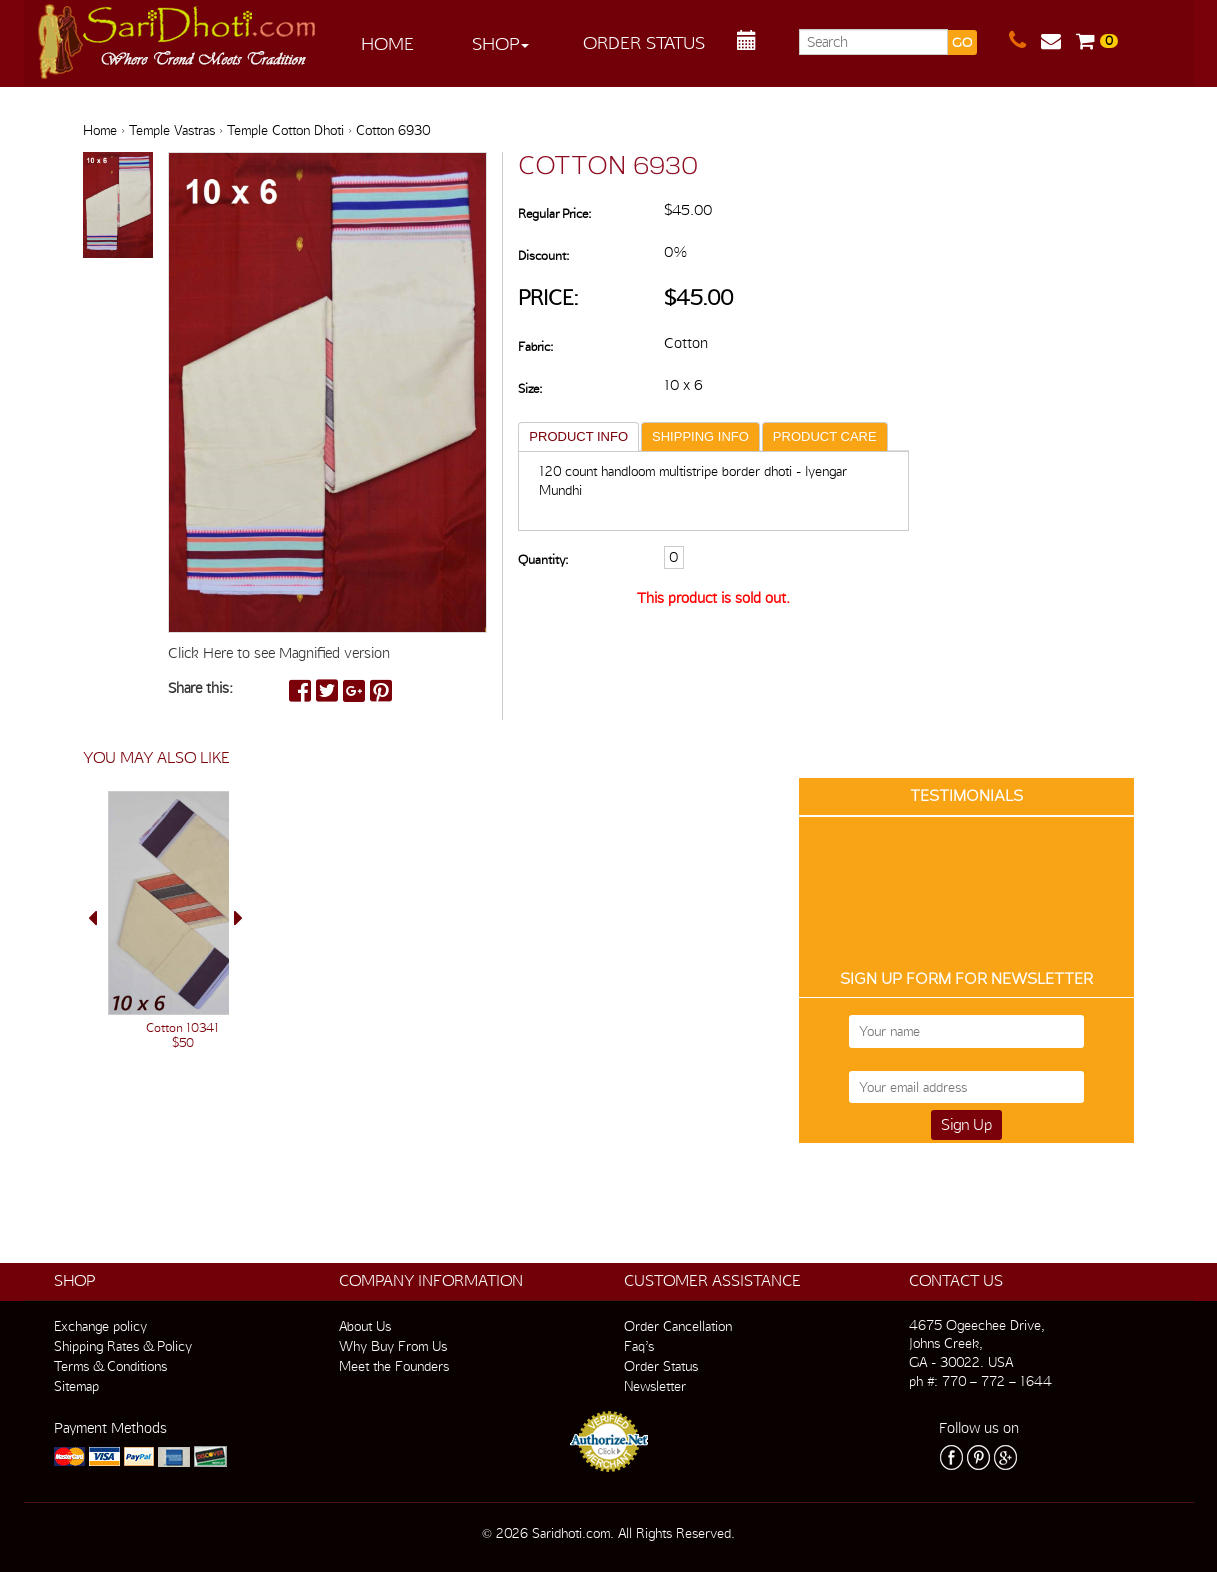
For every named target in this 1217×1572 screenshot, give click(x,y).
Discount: (543, 255)
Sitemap (76, 1386)
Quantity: (543, 559)
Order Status (644, 42)
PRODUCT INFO (578, 436)
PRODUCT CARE (825, 436)
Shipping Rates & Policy (123, 1346)
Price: (548, 297)
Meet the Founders (394, 1366)
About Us (365, 1326)
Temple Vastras (172, 130)
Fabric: (535, 346)
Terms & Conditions (110, 1366)
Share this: (200, 688)
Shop (500, 43)
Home (387, 43)
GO (962, 42)
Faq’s (639, 1346)
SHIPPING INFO (700, 436)
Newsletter (655, 1386)
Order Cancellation (678, 1326)
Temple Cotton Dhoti (285, 130)
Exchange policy (100, 1326)
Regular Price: (554, 213)
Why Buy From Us (393, 1346)
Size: (530, 388)
